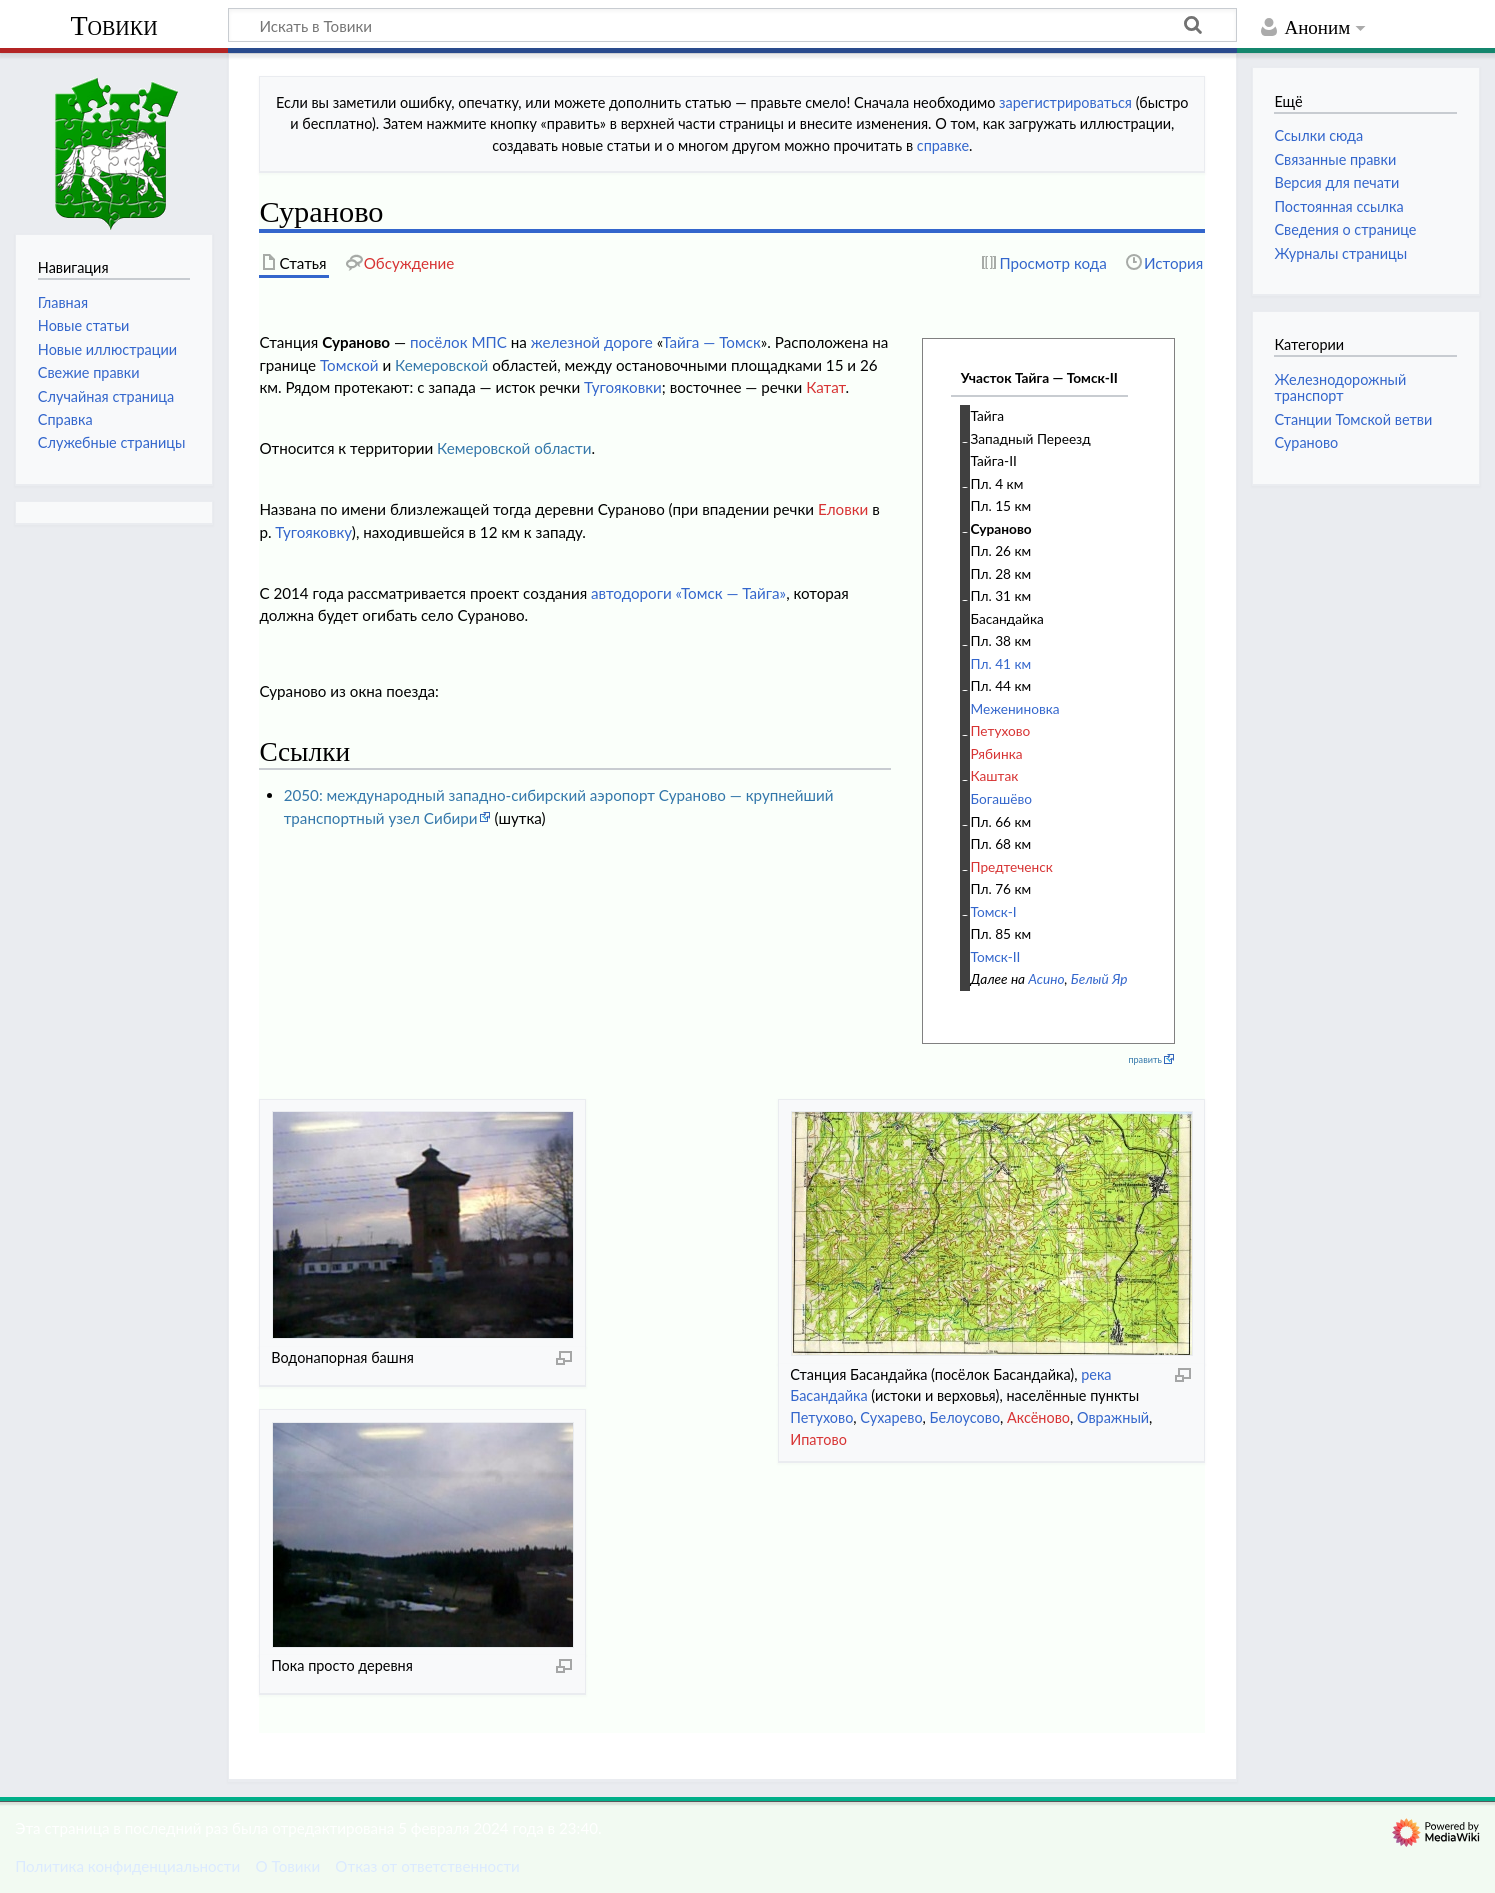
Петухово (1001, 730)
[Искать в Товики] (732, 25)
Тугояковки (623, 387)
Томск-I (994, 911)
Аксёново (1038, 1417)
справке (943, 145)
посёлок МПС (458, 342)
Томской (349, 365)
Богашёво (1002, 798)
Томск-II (996, 956)
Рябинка (997, 753)
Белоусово (965, 1417)
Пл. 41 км (1001, 663)
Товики (113, 25)
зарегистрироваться (1065, 102)
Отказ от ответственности (427, 1866)
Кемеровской (441, 365)
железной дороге (592, 342)
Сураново (1001, 528)
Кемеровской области (514, 448)
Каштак (995, 775)
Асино (1046, 978)
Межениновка (1015, 708)
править (1145, 1059)
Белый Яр (1099, 978)
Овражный (1113, 1417)
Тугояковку (313, 532)
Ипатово (818, 1439)
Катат (825, 387)
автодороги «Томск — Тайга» (688, 593)
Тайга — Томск (711, 342)
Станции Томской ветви (1353, 419)
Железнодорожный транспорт (1340, 387)
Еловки (843, 509)
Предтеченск (1012, 866)
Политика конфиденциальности (127, 1866)
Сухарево (891, 1417)
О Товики (287, 1866)
